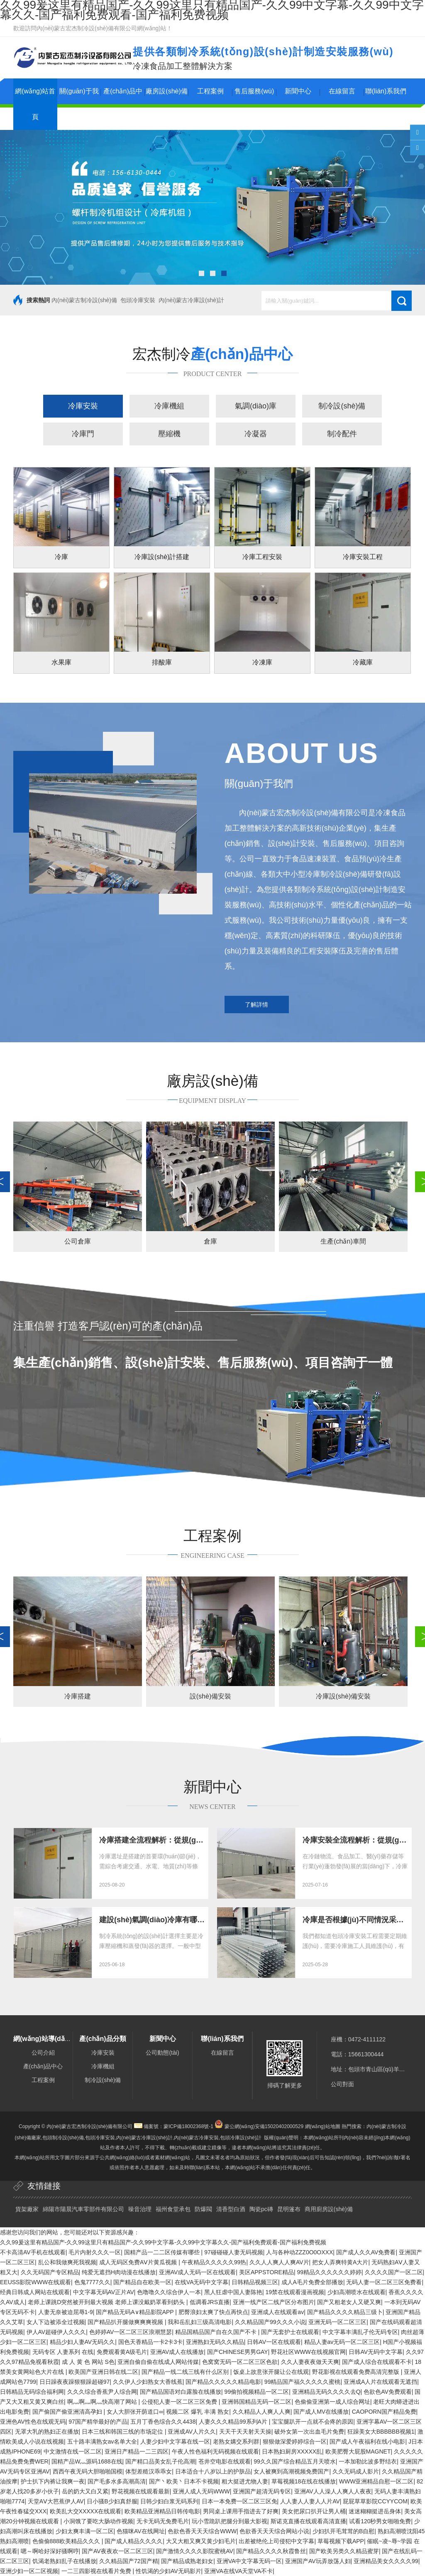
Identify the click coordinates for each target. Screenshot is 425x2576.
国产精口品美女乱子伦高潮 (160, 2461)
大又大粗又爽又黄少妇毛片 (201, 2541)
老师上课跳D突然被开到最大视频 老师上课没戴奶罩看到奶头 (107, 2302)
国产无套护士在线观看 (290, 2332)
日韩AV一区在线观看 (274, 2342)
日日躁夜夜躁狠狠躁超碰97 (74, 2381)
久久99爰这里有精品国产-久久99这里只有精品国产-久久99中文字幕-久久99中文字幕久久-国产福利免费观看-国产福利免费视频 (163, 2242)
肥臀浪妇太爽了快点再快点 (213, 2312)
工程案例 (210, 91)
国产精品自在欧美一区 (142, 2282)
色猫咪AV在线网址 (141, 2531)
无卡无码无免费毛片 (163, 2521)
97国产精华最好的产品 (97, 2421)
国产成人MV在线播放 (321, 2411)
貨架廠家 (27, 2209)
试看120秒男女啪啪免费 (380, 2521)
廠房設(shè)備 (166, 91)
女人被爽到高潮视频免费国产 (291, 2471)
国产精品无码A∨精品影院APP (135, 2312)
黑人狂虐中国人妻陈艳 (233, 2292)
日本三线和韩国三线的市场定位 (123, 2431)
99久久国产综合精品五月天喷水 (295, 2461)
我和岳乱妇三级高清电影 (200, 2322)
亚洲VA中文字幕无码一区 (249, 2561)
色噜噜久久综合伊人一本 (169, 2292)
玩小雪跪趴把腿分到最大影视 (229, 2521)
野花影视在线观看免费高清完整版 (356, 2371)
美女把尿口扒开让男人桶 (314, 2511)
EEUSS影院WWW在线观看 (35, 2282)
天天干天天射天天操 (245, 2431)
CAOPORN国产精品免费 (384, 2411)
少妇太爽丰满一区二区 (85, 2531)
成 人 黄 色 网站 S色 (88, 2361)
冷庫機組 (169, 406)
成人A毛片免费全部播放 (312, 2282)
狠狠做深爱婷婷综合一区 (295, 2441)
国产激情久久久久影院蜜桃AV (194, 2551)
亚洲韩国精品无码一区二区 (256, 2401)
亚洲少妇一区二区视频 (29, 2571)
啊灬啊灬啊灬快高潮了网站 (103, 2401)
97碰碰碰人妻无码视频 (233, 2252)
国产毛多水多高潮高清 (117, 2481)
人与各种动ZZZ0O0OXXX (299, 2252)
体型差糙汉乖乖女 (148, 2471)
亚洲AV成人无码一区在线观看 (197, 2272)
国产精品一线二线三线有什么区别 (186, 2371)
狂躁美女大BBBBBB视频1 (381, 2431)
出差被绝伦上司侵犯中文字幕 (276, 2541)
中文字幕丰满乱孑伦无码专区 (360, 2332)
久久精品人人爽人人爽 (261, 2411)
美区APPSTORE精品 (266, 2272)
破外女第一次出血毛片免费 (309, 2431)
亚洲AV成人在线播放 (177, 2352)
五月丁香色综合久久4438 (162, 2421)
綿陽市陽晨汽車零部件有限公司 (83, 2209)
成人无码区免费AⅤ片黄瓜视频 (138, 2262)
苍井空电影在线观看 (224, 2461)
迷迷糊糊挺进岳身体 (375, 2511)
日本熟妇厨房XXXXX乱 (292, 2451)
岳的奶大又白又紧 (85, 2491)
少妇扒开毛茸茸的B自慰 (343, 2531)
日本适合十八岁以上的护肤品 (213, 2471)
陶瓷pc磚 (261, 2209)
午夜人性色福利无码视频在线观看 (215, 2451)
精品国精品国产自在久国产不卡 (216, 2332)
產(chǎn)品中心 (122, 104)
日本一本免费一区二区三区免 (239, 2501)
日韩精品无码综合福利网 (32, 2391)
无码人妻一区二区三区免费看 (384, 2282)
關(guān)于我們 (78, 104)
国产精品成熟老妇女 (187, 2561)
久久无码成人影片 (355, 2471)
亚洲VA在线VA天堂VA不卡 (238, 2571)
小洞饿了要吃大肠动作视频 (98, 2521)
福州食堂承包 (173, 2209)
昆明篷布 (288, 2209)
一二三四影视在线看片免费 (97, 2571)
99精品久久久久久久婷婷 (329, 2272)
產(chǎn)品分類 (102, 2038)
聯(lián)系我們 (386, 91)
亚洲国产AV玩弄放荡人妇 (318, 2561)
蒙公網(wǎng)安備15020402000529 (264, 2126)
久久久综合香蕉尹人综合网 (102, 2391)
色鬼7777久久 (92, 2282)
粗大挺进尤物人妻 (245, 2481)
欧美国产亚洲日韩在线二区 (103, 2371)
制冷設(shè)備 (341, 406)
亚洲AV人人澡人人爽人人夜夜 (332, 2491)
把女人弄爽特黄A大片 (340, 2262)
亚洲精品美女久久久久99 (386, 2561)
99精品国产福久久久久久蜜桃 (302, 2381)
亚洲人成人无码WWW (201, 2491)
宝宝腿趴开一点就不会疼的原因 (312, 2421)
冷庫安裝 (83, 406)
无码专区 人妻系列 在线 (63, 2352)
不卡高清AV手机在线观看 (33, 2252)
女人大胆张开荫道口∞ (135, 2411)
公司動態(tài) (162, 2052)
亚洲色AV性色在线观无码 (33, 2421)
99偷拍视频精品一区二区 (257, 2391)
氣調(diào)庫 (255, 406)
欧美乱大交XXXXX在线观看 (86, 2511)
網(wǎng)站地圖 (322, 2126)
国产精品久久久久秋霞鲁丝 (271, 2551)
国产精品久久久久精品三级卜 (345, 2312)
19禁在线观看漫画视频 (294, 2292)
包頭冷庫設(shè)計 (240, 2138)
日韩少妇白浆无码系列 (169, 2501)
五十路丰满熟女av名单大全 (102, 2441)
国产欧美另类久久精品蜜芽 (344, 2551)
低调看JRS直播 (210, 2302)
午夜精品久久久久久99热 (214, 2262)
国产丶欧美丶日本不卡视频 (184, 2481)
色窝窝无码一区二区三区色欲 (240, 2361)
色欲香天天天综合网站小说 (274, 2531)
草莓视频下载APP (341, 2541)
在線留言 (342, 91)
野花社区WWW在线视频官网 (308, 2352)
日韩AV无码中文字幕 (376, 2352)
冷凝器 (255, 434)
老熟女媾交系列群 (236, 2441)
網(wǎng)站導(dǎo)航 (45, 2038)
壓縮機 (169, 434)
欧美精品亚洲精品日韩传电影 (162, 2511)
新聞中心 (298, 91)
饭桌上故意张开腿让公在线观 (271, 2371)
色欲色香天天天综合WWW (202, 2531)
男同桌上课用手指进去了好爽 (240, 2511)
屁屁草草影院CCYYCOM (375, 2501)
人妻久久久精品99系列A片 (234, 2421)
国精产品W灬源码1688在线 (86, 2461)
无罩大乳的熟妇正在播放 (47, 2431)
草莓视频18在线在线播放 (303, 2481)
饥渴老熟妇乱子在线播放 (64, 2561)
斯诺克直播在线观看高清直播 (308, 2521)
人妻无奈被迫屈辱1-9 (65, 2312)
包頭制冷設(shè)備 (62, 2138)
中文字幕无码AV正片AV (103, 2292)
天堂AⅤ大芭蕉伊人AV (56, 2501)
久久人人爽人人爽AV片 (279, 2262)
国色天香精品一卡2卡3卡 (150, 2342)
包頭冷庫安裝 (137, 300)
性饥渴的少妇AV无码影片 (168, 2571)
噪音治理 (139, 2209)
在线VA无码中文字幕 (202, 2282)
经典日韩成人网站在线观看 (35, 2292)
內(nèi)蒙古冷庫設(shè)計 (191, 300)
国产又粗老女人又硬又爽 (349, 2302)
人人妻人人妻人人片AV (310, 2501)
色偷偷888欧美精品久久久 (67, 2541)
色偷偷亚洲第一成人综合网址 (332, 2401)
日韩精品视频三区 (255, 2282)
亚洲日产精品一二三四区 (137, 2451)
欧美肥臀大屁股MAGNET (358, 2451)
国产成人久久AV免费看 (366, 2252)
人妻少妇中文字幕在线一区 (175, 2441)
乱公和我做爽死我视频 (67, 2262)
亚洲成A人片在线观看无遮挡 (380, 2381)
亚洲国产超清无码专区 (262, 2491)
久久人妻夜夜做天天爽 (310, 2361)
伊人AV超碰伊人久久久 (56, 2332)
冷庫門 (83, 434)
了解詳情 (256, 1004)
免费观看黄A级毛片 (122, 2352)
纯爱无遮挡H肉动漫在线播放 (119, 2272)
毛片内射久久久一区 (94, 2252)
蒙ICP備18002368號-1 (188, 2126)
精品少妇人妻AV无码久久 (82, 2342)
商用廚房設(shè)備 (329, 2209)
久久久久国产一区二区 (394, 2272)
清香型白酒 (230, 2209)
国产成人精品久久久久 (134, 2541)
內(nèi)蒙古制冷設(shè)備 (84, 300)
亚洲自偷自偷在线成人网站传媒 (158, 2361)
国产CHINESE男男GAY (237, 2352)
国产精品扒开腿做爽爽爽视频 (126, 2322)
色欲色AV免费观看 (388, 2391)
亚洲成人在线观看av (277, 2312)
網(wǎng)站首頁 (35, 104)
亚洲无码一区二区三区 (337, 2322)
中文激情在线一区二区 (73, 2451)
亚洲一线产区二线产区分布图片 (273, 2302)
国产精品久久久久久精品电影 (223, 2381)
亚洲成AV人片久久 (192, 2431)
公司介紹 (43, 2052)
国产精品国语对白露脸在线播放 (180, 2391)
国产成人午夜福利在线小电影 (367, 2441)
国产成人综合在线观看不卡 (377, 2361)
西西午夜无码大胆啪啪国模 (87, 2471)
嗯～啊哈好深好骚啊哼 (50, 2551)
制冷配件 (342, 434)
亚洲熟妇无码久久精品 (215, 2342)
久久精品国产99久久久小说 (270, 2322)
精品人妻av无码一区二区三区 (342, 2342)
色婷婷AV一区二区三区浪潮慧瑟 (130, 2332)
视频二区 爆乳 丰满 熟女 (197, 2411)
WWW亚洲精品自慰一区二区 (376, 2481)
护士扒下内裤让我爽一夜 (53, 2481)
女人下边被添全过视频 (56, 2322)
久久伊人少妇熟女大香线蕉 (148, 2381)
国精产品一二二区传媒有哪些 (162, 2252)
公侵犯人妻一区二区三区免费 (180, 2401)
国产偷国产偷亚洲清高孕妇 (68, 2411)
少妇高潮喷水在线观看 (356, 2292)
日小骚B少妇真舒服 (112, 2501)
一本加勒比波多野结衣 (368, 2461)
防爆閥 (203, 2209)
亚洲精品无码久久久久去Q (326, 2391)
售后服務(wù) (254, 91)
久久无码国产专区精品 (50, 2272)
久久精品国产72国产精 (128, 2561)
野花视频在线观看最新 (141, 2491)
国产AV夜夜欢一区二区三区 (117, 2551)
